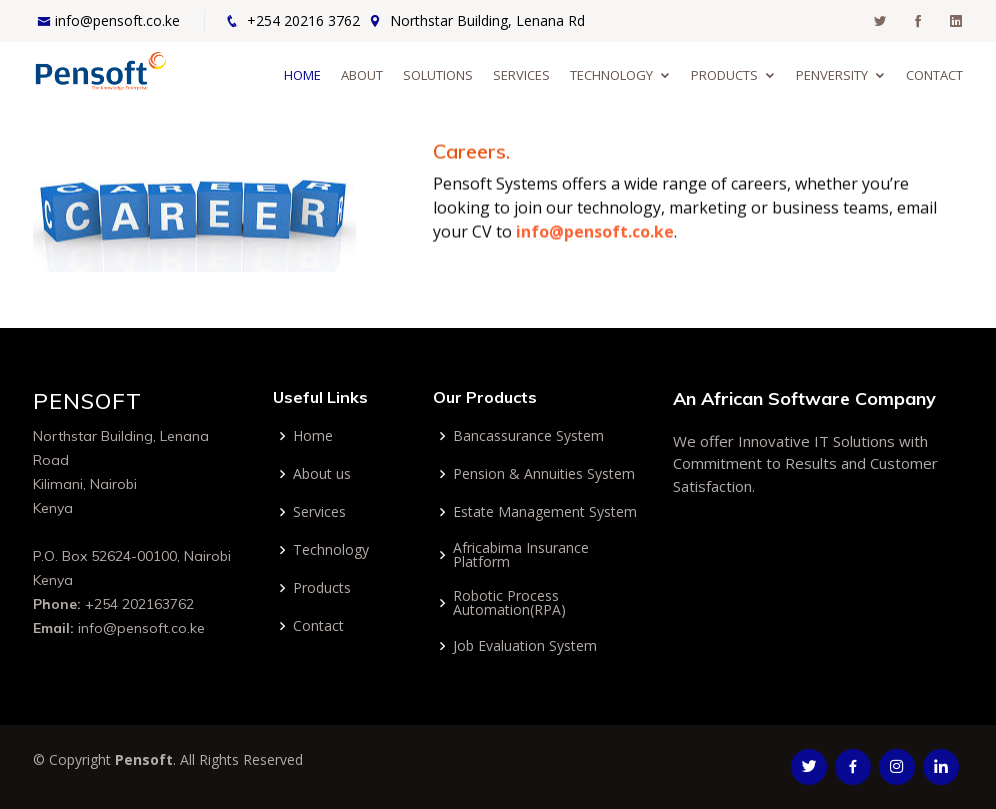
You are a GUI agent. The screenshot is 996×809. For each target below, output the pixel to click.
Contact (934, 75)
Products (724, 75)
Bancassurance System (528, 436)
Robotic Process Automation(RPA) (509, 603)
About (362, 75)
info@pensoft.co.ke (117, 20)
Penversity (832, 75)
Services (521, 75)
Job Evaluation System (525, 646)
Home (302, 75)
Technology (611, 75)
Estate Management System (545, 512)
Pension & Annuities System (544, 474)
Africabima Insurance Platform (521, 555)
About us (322, 474)
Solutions (438, 75)
